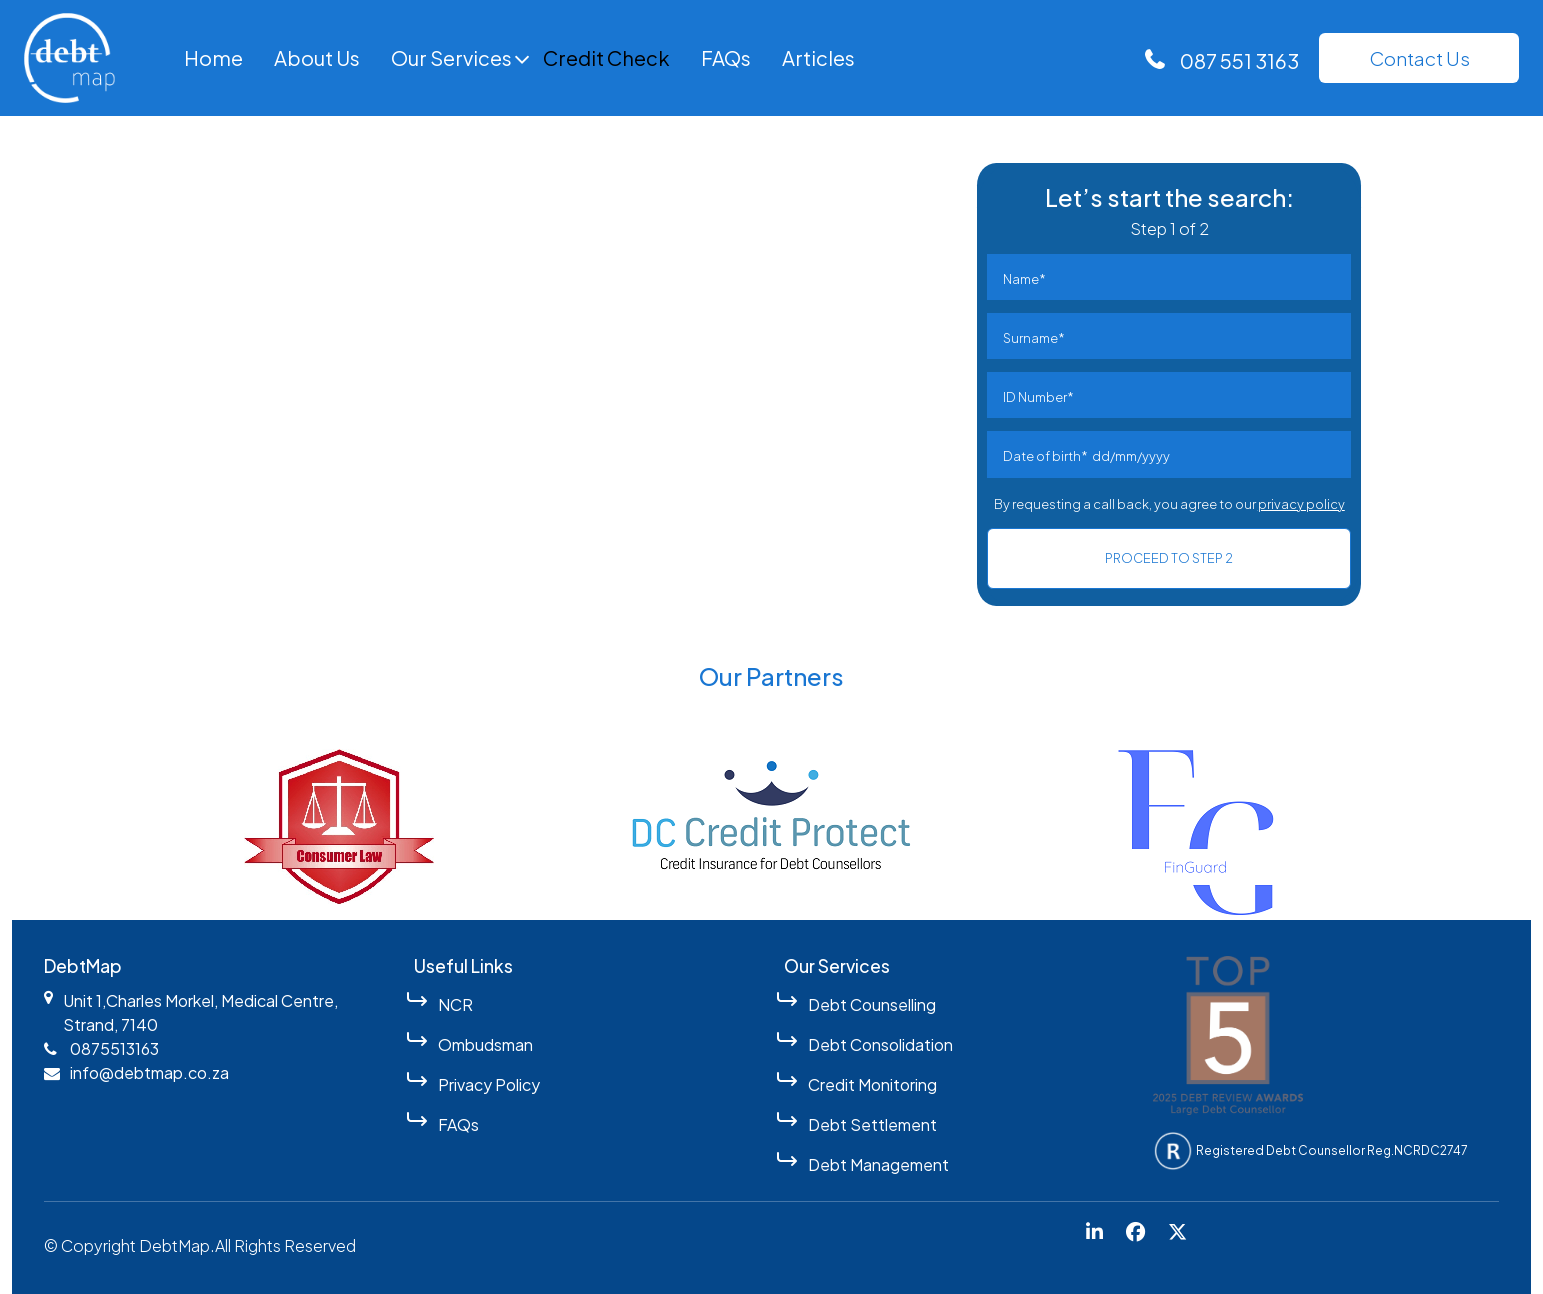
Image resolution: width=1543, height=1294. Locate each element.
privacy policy (1301, 504)
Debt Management (878, 1164)
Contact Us (1419, 58)
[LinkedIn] (1094, 1232)
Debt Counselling (872, 1004)
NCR (455, 1004)
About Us (317, 57)
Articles (818, 57)
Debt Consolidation (880, 1044)
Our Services (451, 57)
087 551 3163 (1239, 60)
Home (213, 57)
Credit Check (606, 57)
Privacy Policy (489, 1084)
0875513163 (114, 1048)
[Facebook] (1135, 1232)
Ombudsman (485, 1044)
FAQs (726, 57)
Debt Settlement (872, 1124)
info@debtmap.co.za (149, 1072)
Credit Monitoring (872, 1084)
